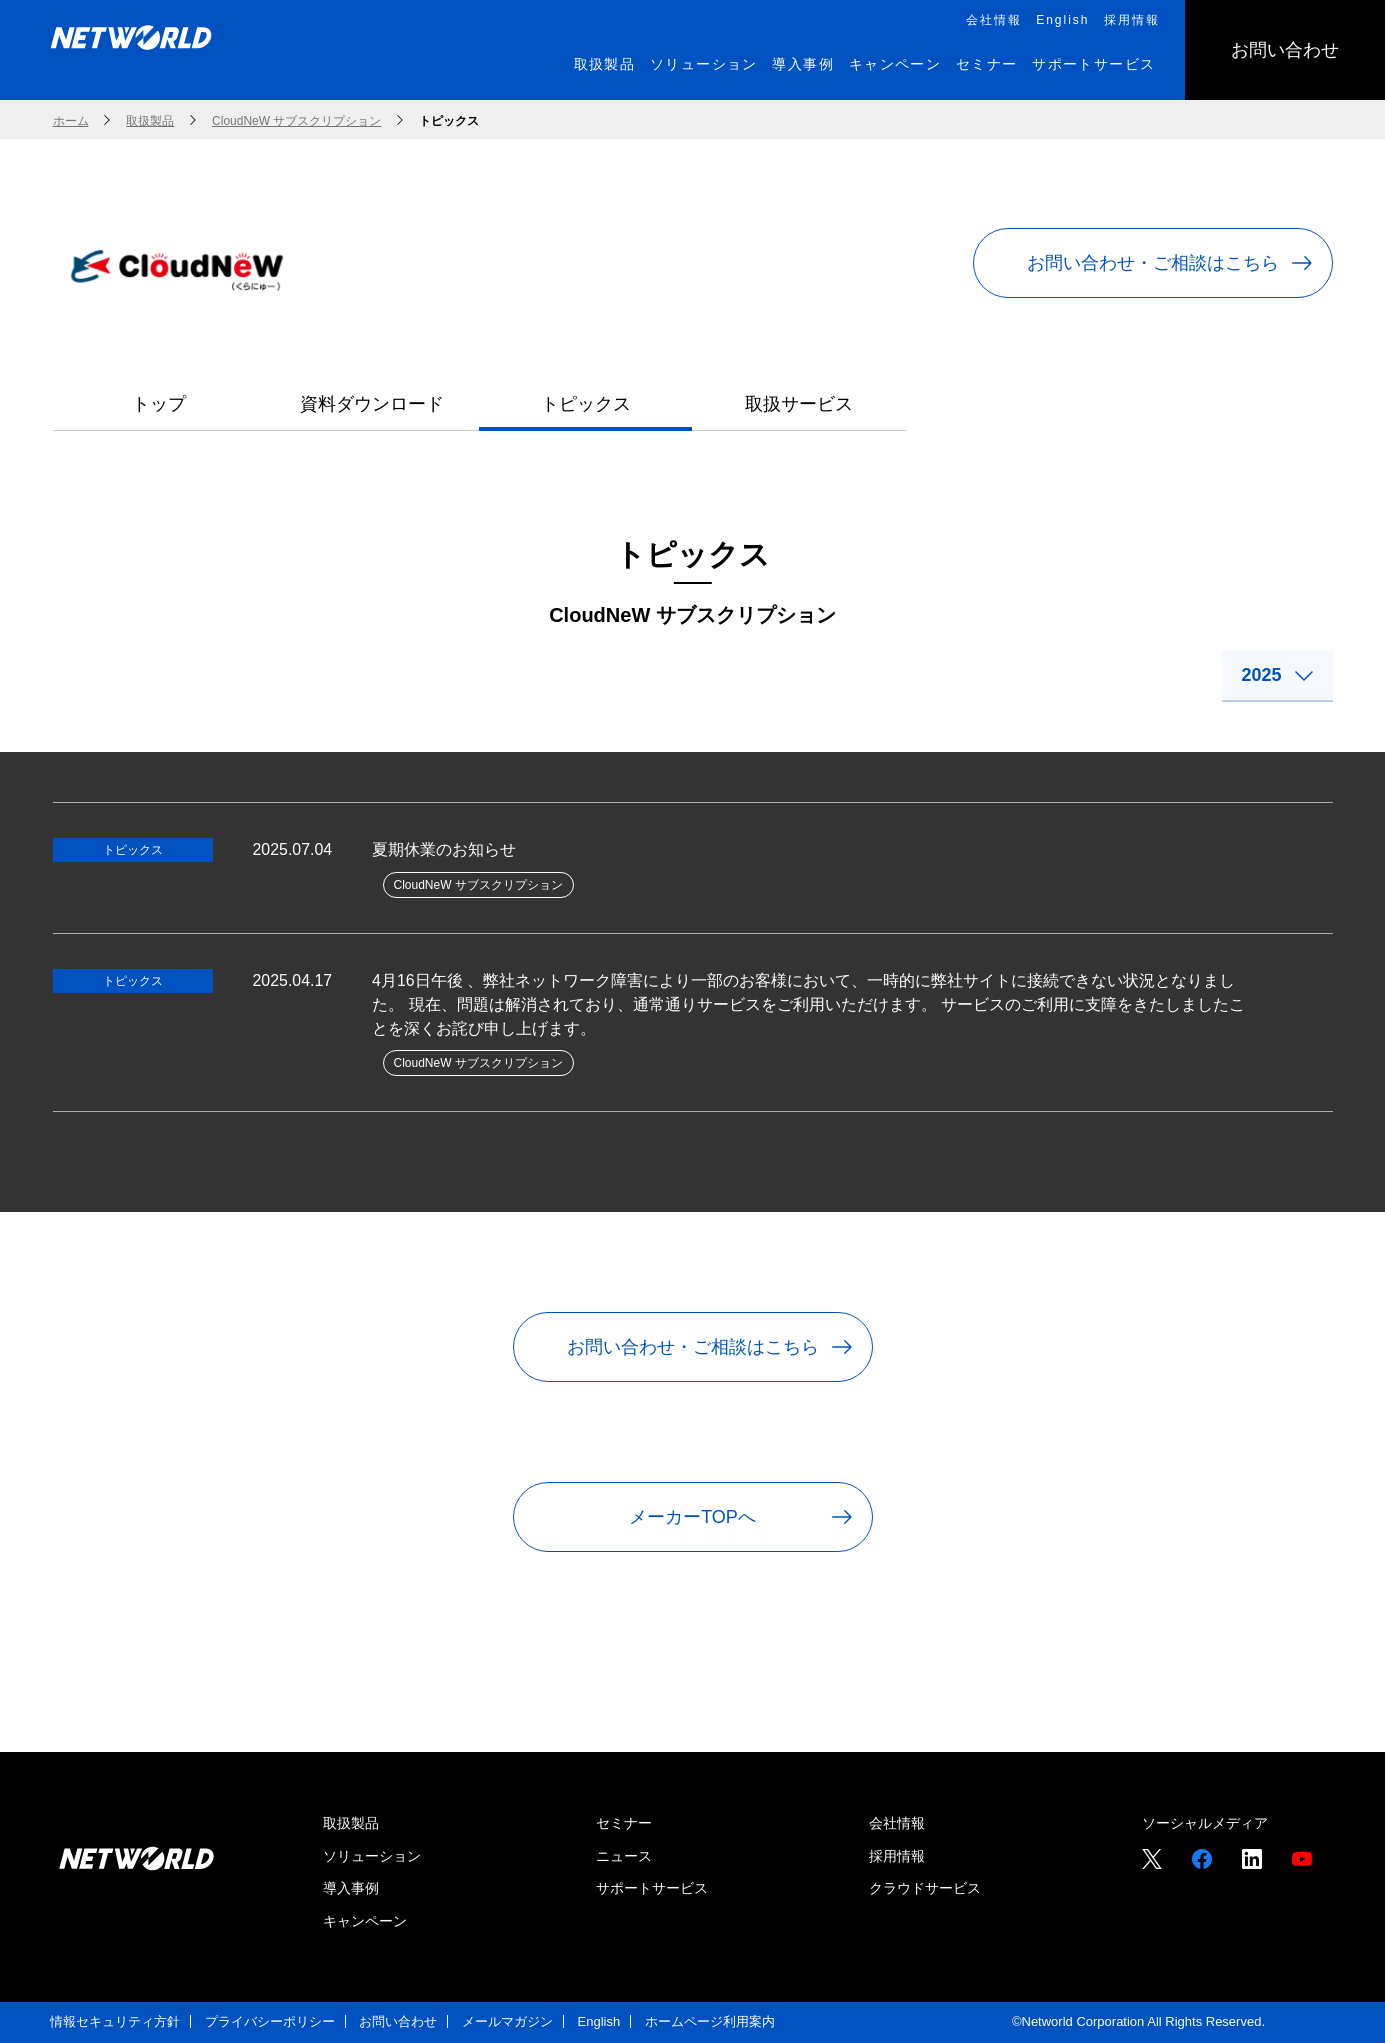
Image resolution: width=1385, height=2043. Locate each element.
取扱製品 (351, 1824)
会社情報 (897, 1824)
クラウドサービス (925, 1889)
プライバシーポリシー (270, 2021)
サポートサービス (652, 1889)
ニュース (624, 1856)
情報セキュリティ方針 (115, 2021)
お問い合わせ (398, 2021)
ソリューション (372, 1856)
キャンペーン (365, 1921)
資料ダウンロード (372, 404)
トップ (159, 404)
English (599, 2021)
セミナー (624, 1824)
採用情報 (897, 1856)
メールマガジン (507, 2021)
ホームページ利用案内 (710, 2021)
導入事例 (351, 1889)
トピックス (586, 404)
